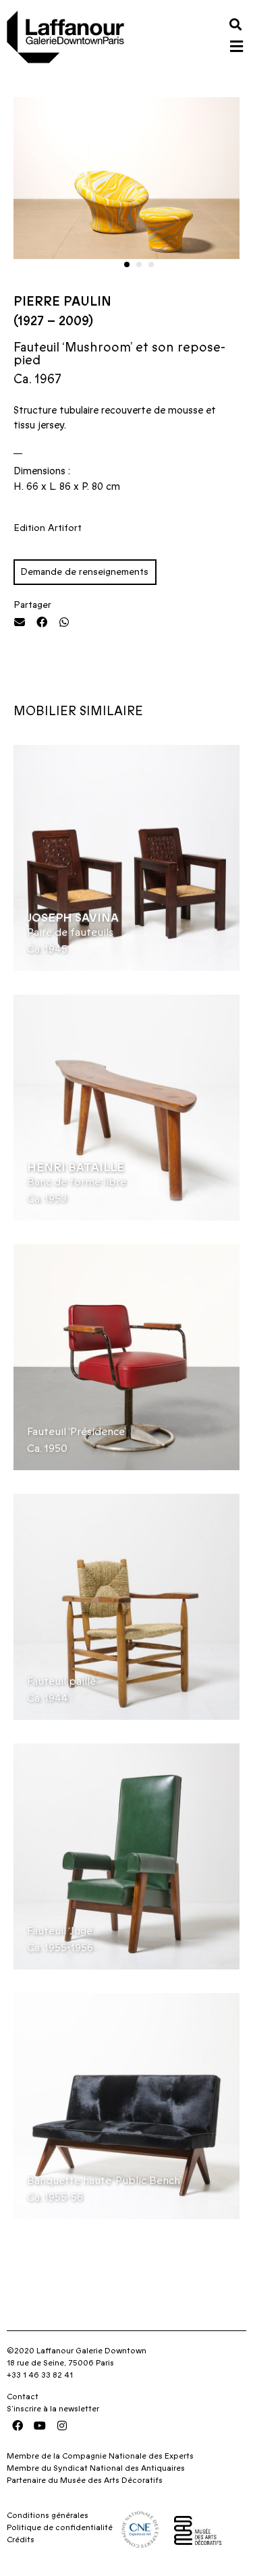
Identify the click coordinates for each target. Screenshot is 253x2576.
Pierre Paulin (62, 302)
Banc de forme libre (76, 1182)
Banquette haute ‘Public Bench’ (104, 2180)
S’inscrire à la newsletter (53, 2409)
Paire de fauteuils (70, 932)
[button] (235, 24)
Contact (22, 2396)
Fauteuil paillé (61, 1681)
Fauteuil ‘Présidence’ (76, 1431)
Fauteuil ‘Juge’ (60, 1931)
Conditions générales (47, 2515)
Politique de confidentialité (60, 2527)
